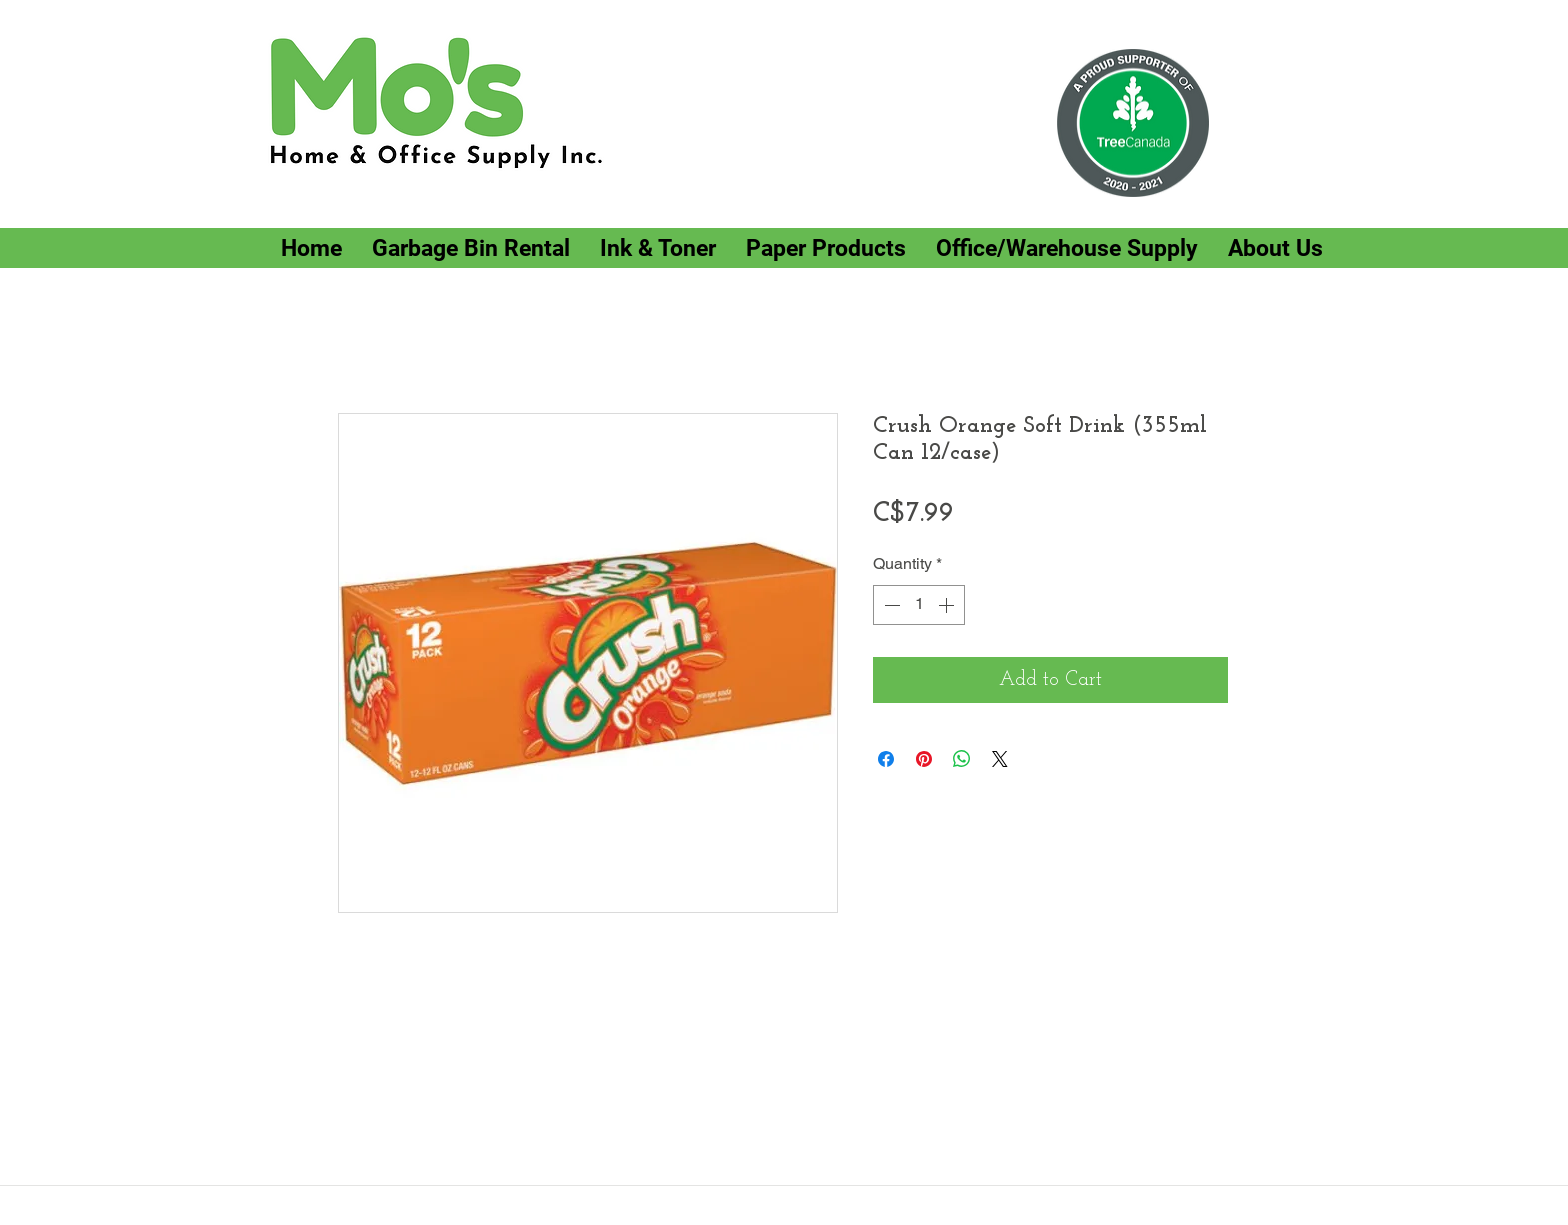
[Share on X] (1000, 759)
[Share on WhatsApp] (962, 759)
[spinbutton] (919, 605)
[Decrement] (890, 605)
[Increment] (948, 605)
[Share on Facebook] (886, 759)
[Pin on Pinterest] (924, 759)
